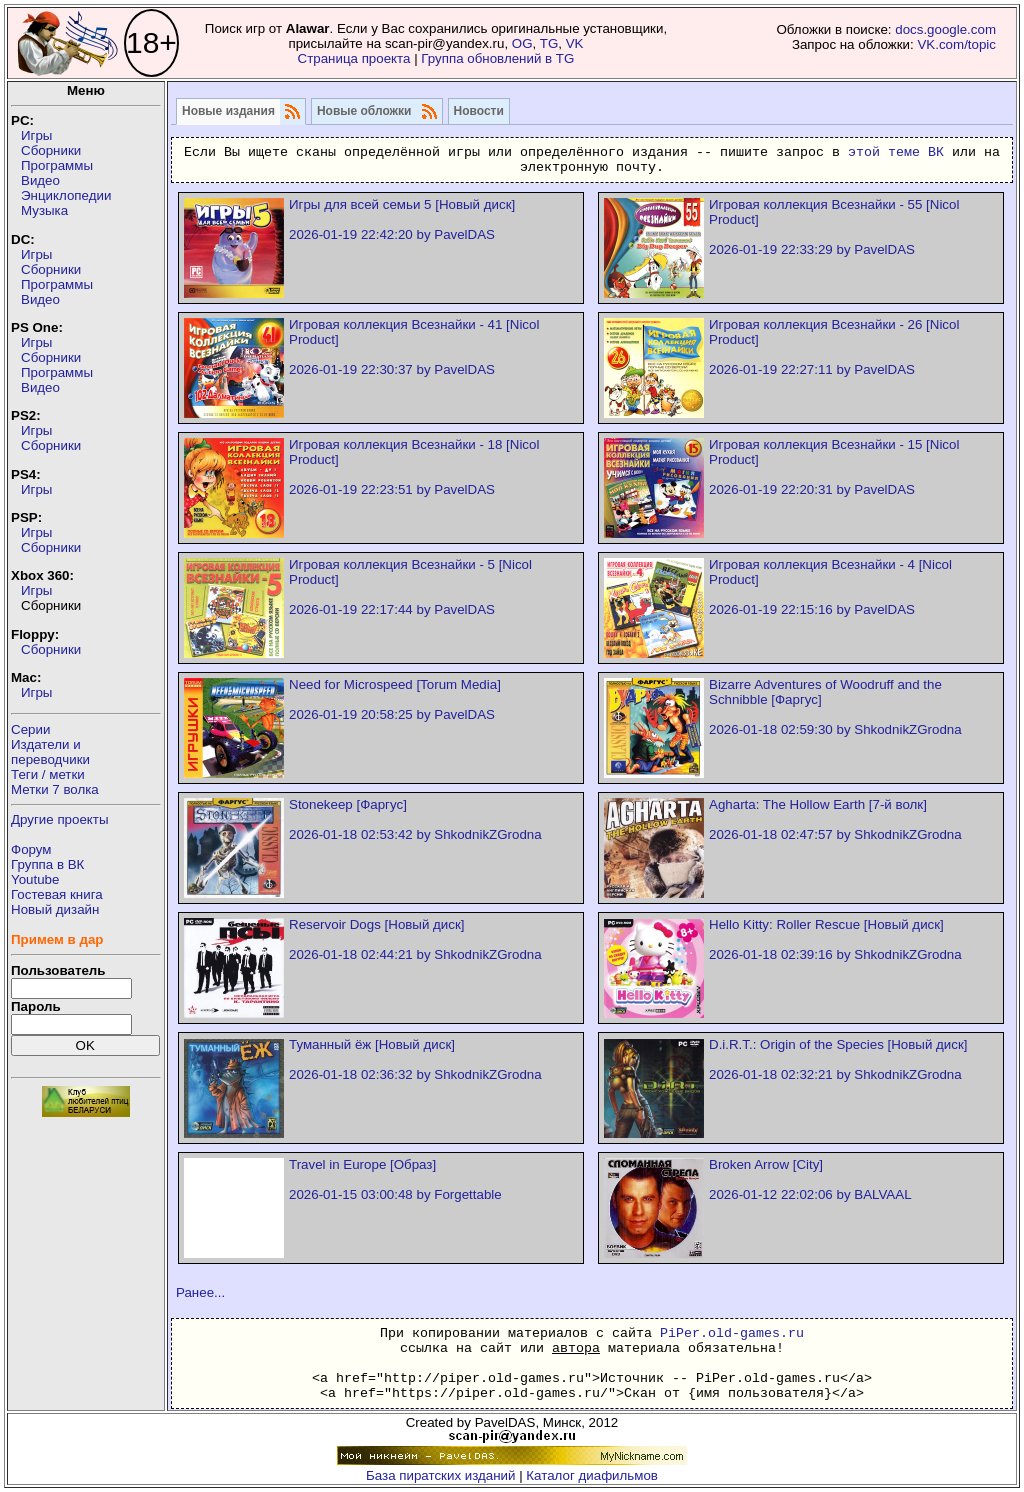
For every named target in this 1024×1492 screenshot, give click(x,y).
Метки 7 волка (55, 789)
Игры (36, 135)
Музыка (44, 210)
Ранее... (200, 1292)
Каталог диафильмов (592, 1475)
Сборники (51, 150)
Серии (30, 729)
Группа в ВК (47, 864)
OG (522, 43)
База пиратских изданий (440, 1475)
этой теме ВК (896, 152)
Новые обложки (364, 111)
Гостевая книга (57, 894)
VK (575, 43)
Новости (479, 111)
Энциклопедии (66, 195)
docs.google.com (945, 29)
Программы (57, 165)
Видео (40, 180)
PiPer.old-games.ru (732, 1333)
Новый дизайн (55, 909)
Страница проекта (354, 58)
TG (549, 43)
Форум (31, 849)
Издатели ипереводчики (50, 752)
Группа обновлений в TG (497, 58)
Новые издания (228, 111)
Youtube (35, 879)
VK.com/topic (956, 44)
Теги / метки (48, 774)
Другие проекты (60, 819)
